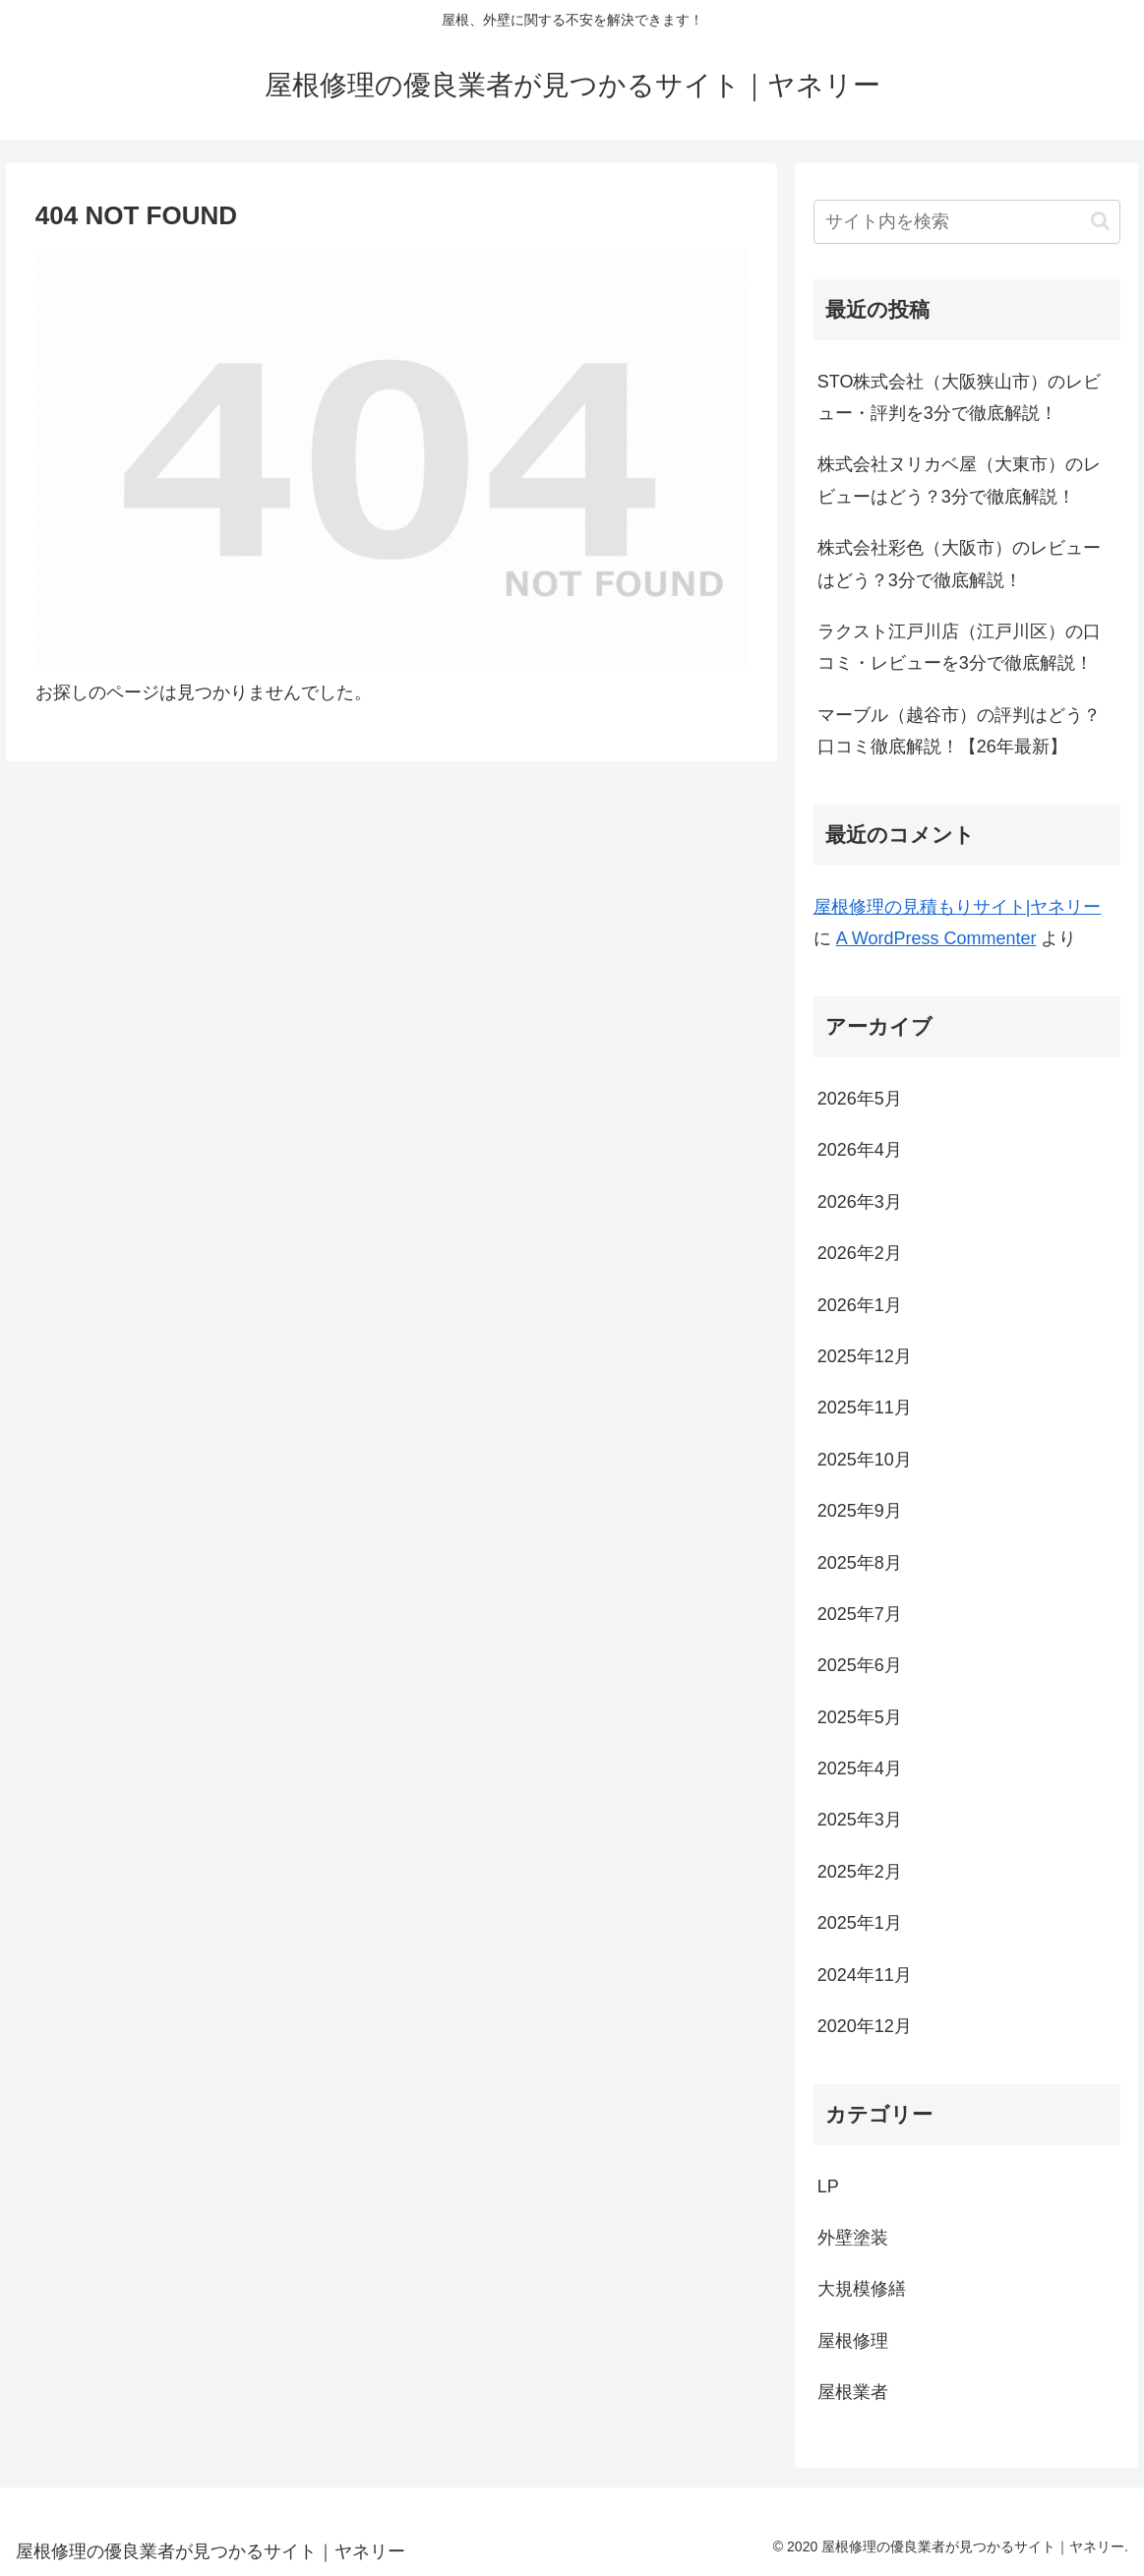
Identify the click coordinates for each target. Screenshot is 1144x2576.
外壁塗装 (852, 2237)
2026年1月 (859, 1305)
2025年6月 (859, 1665)
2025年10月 (864, 1459)
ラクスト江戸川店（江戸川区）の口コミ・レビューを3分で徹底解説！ (959, 647)
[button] (1100, 221)
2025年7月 (859, 1614)
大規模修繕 (861, 2289)
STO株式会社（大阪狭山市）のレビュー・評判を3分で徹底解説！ (959, 397)
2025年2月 (859, 1872)
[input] (966, 222)
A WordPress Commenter (936, 938)
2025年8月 (859, 1563)
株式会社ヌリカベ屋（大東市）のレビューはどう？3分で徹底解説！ (959, 480)
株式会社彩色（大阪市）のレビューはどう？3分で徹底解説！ (959, 563)
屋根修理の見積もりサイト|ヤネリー (957, 907)
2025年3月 (859, 1819)
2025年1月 (859, 1923)
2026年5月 (859, 1098)
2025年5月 (859, 1717)
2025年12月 (864, 1356)
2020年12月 (864, 2026)
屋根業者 (852, 2392)
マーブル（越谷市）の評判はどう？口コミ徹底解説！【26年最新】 (959, 730)
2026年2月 (859, 1253)
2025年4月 (859, 1768)
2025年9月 (859, 1511)
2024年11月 (864, 1975)
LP (828, 2186)
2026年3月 (859, 1202)
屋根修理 (852, 2341)
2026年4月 (859, 1150)
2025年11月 (864, 1407)
